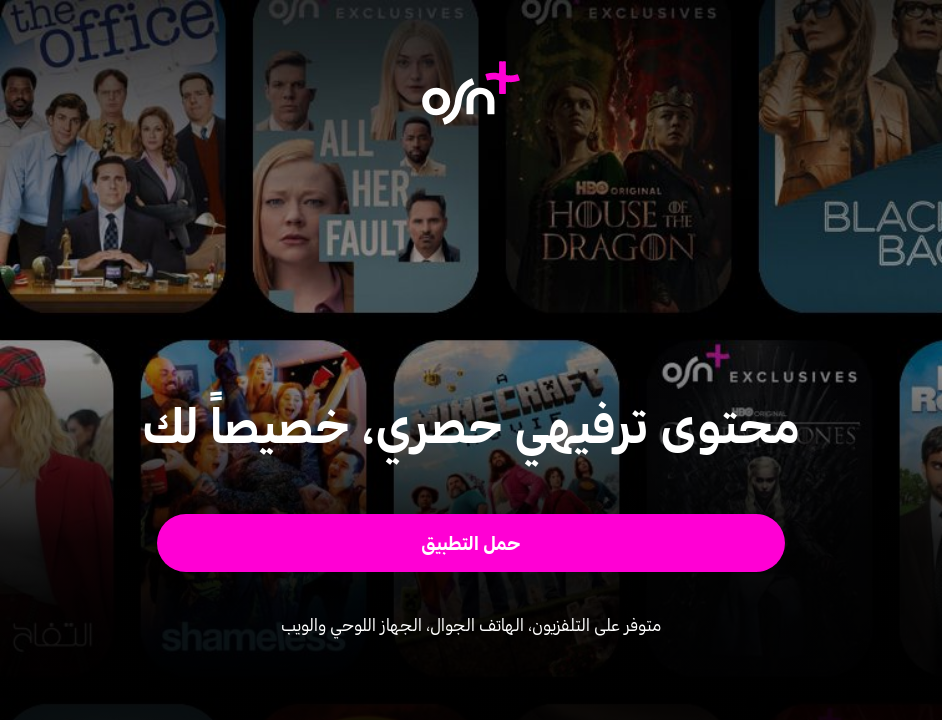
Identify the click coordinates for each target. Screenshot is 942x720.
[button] (471, 543)
